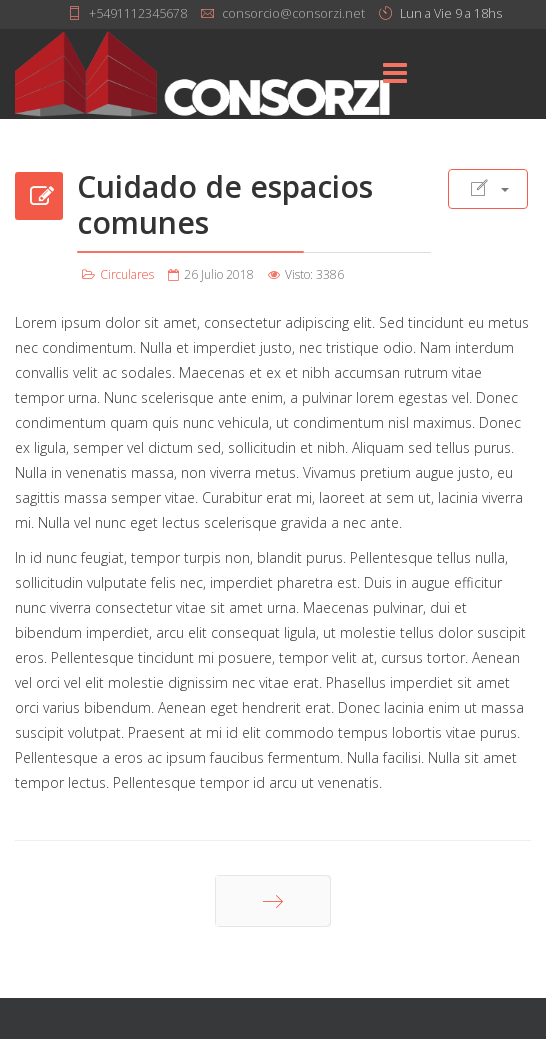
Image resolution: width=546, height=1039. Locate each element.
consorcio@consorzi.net (293, 13)
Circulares (127, 274)
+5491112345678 (138, 13)
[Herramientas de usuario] (488, 189)
